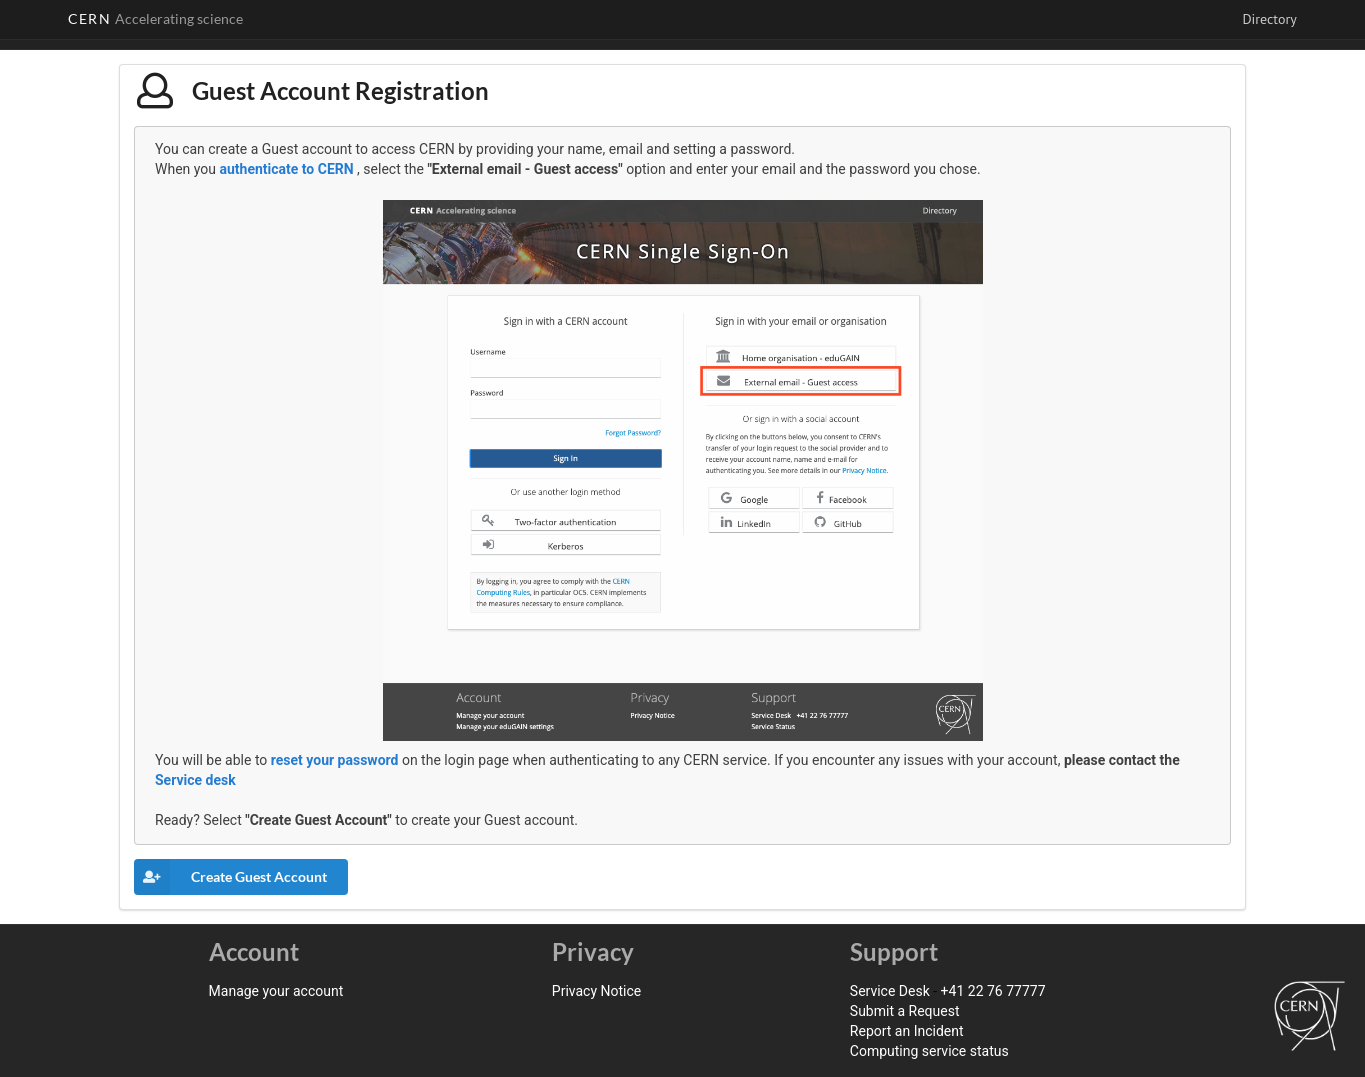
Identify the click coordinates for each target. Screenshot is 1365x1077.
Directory (1269, 19)
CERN (155, 18)
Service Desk (890, 991)
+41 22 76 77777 (993, 991)
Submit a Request (905, 1011)
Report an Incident (907, 1031)
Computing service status (929, 1051)
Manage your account (276, 991)
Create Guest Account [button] (230, 877)
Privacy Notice (596, 991)
